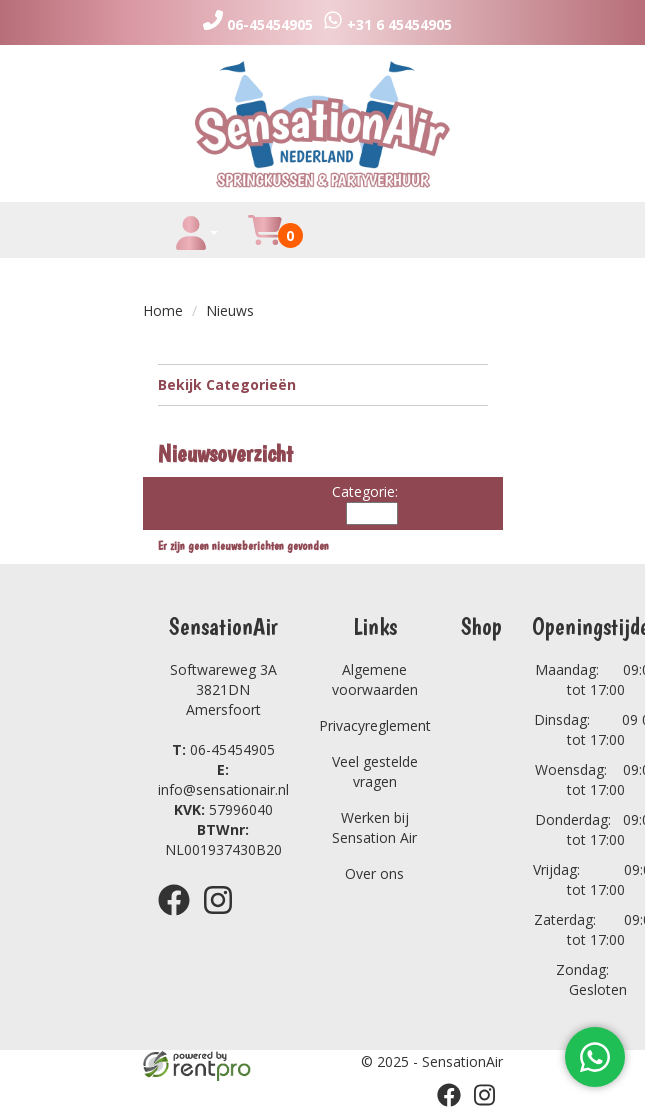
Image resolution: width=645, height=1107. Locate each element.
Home (163, 310)
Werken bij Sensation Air (374, 827)
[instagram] (224, 918)
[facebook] (180, 918)
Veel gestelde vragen (375, 771)
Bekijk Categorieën (323, 384)
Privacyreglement (375, 725)
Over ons (374, 873)
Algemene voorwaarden (375, 679)
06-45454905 (223, 749)
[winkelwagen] (265, 241)
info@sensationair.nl (223, 779)
